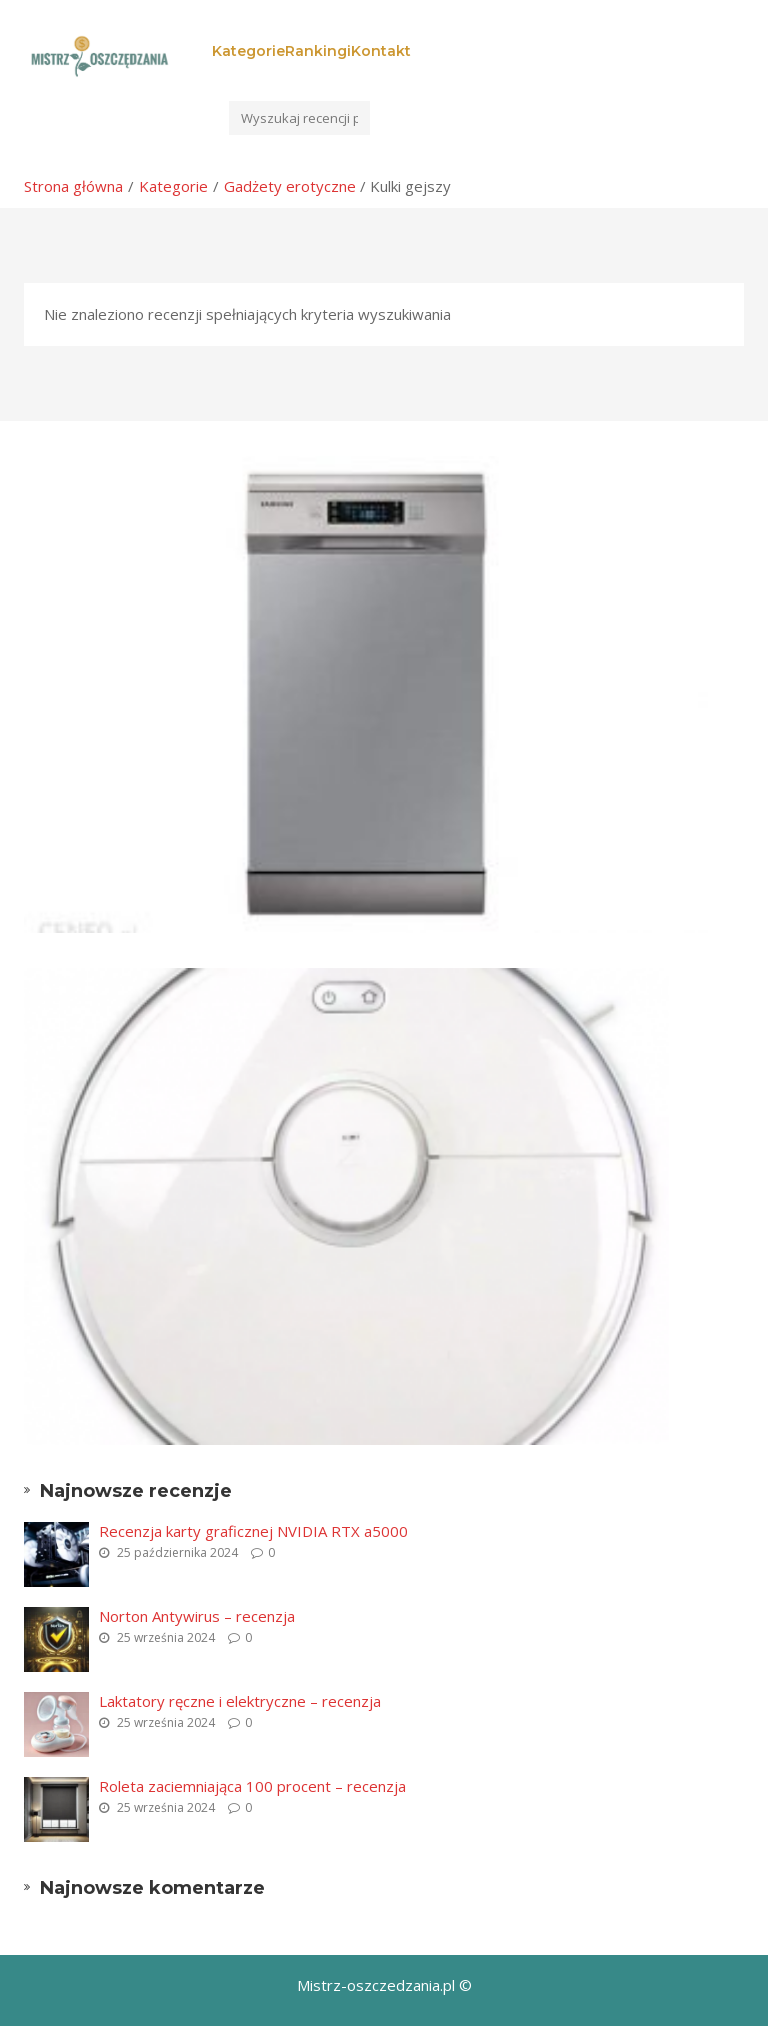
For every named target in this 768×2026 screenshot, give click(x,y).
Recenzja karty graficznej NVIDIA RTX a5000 (253, 1531)
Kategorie (248, 51)
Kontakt (381, 51)
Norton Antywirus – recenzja (197, 1616)
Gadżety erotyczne (290, 186)
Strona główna (73, 186)
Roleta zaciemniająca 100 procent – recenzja (252, 1786)
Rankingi (318, 51)
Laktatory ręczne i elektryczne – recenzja (240, 1701)
